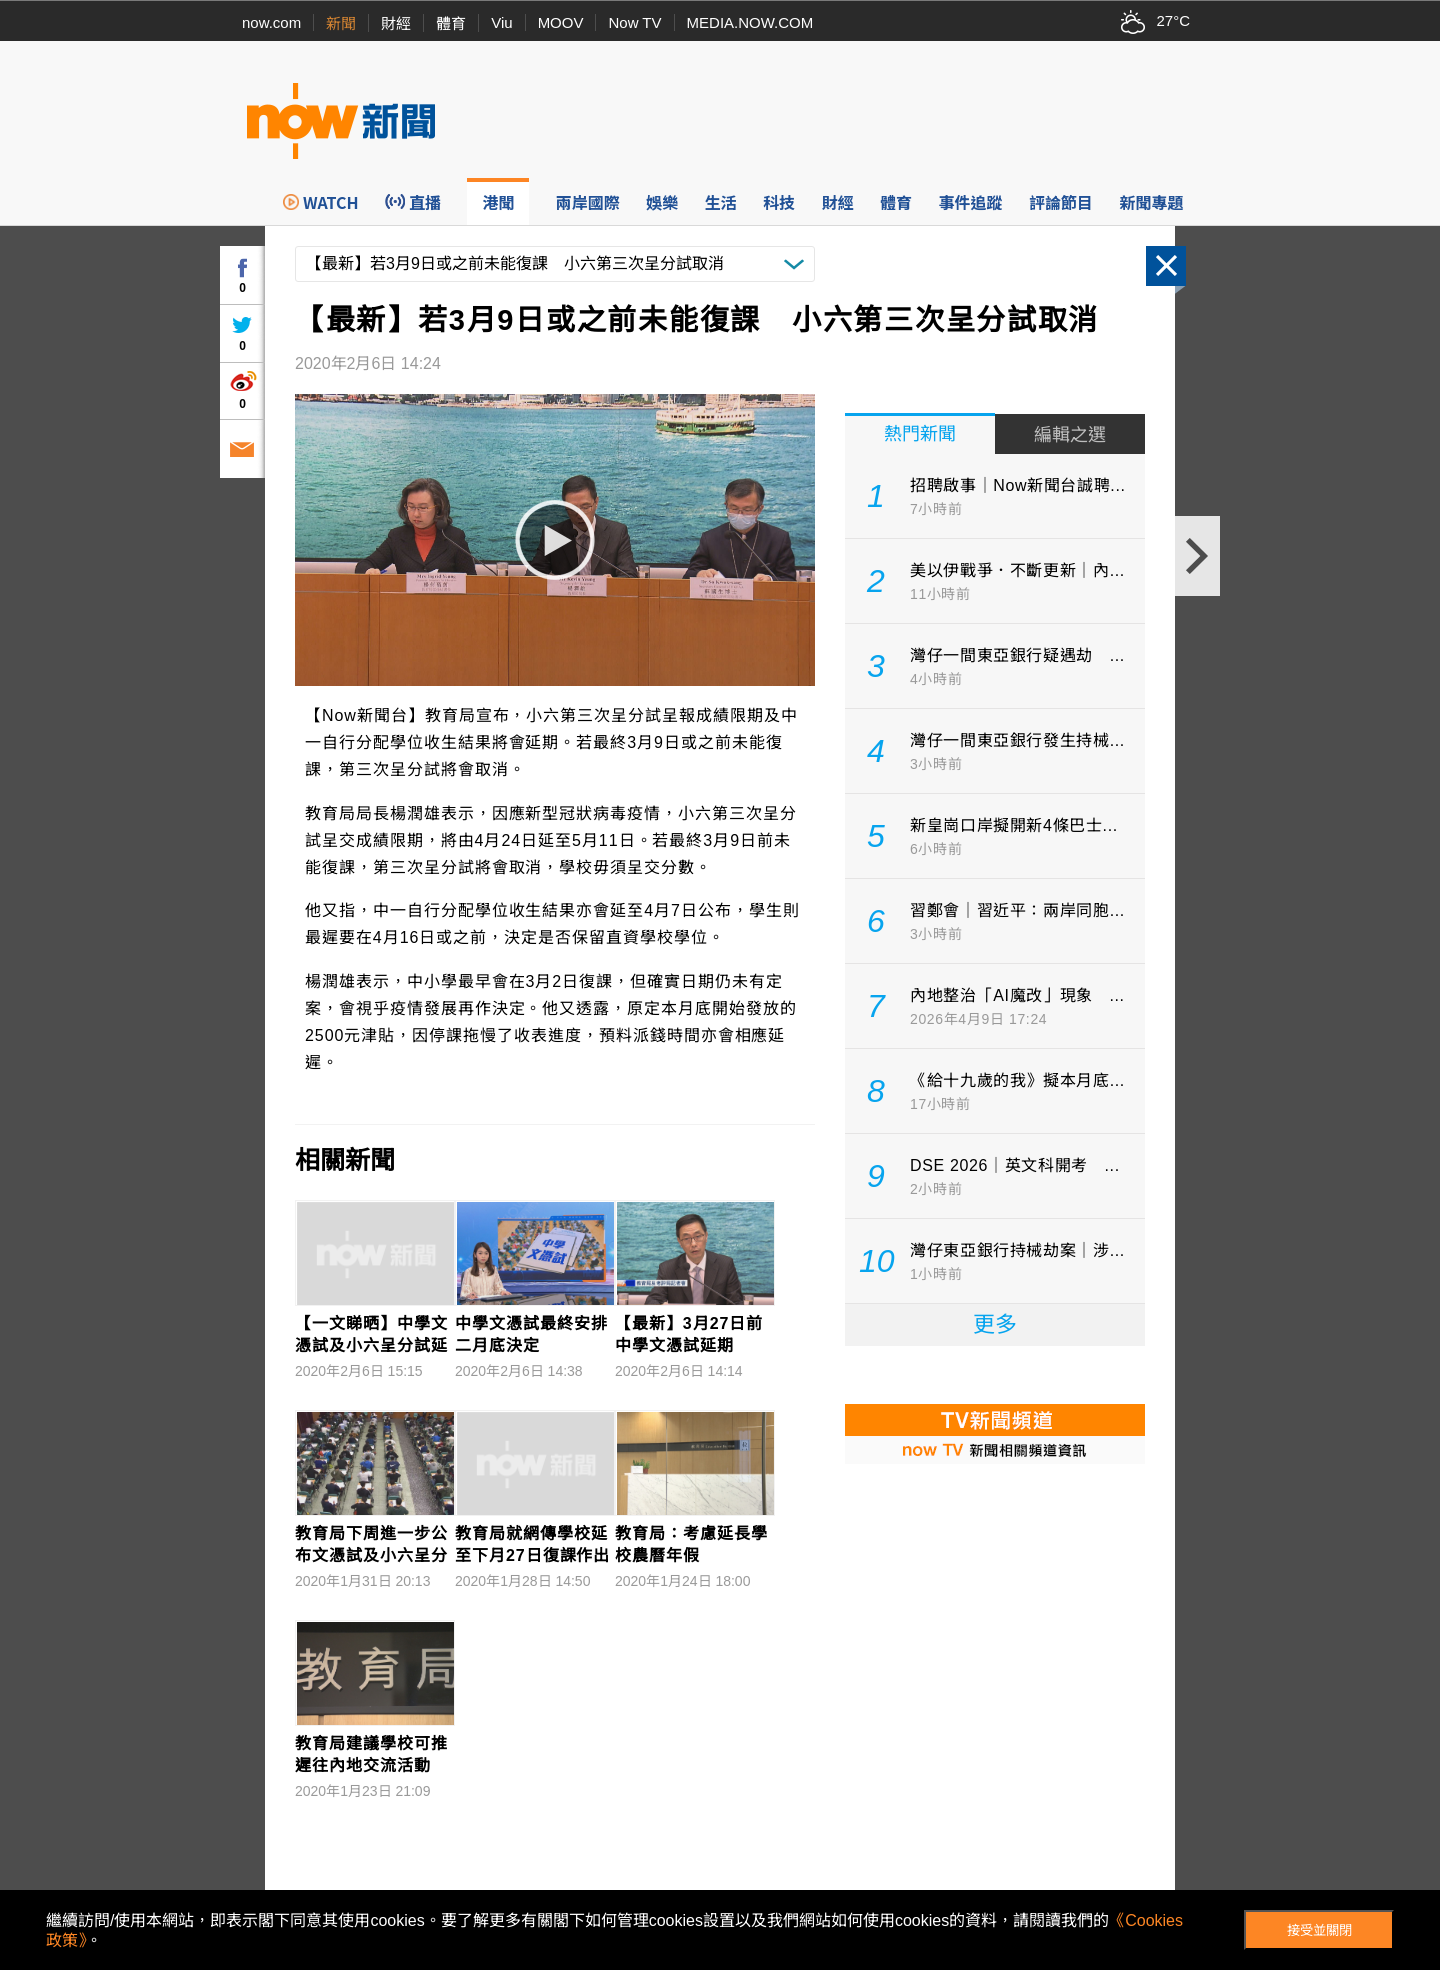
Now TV (634, 22)
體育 (451, 23)
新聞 (341, 23)
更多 (995, 1324)
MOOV (561, 22)
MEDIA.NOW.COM (750, 22)
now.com (271, 22)
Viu (501, 22)
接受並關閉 (1319, 1930)
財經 (396, 23)
